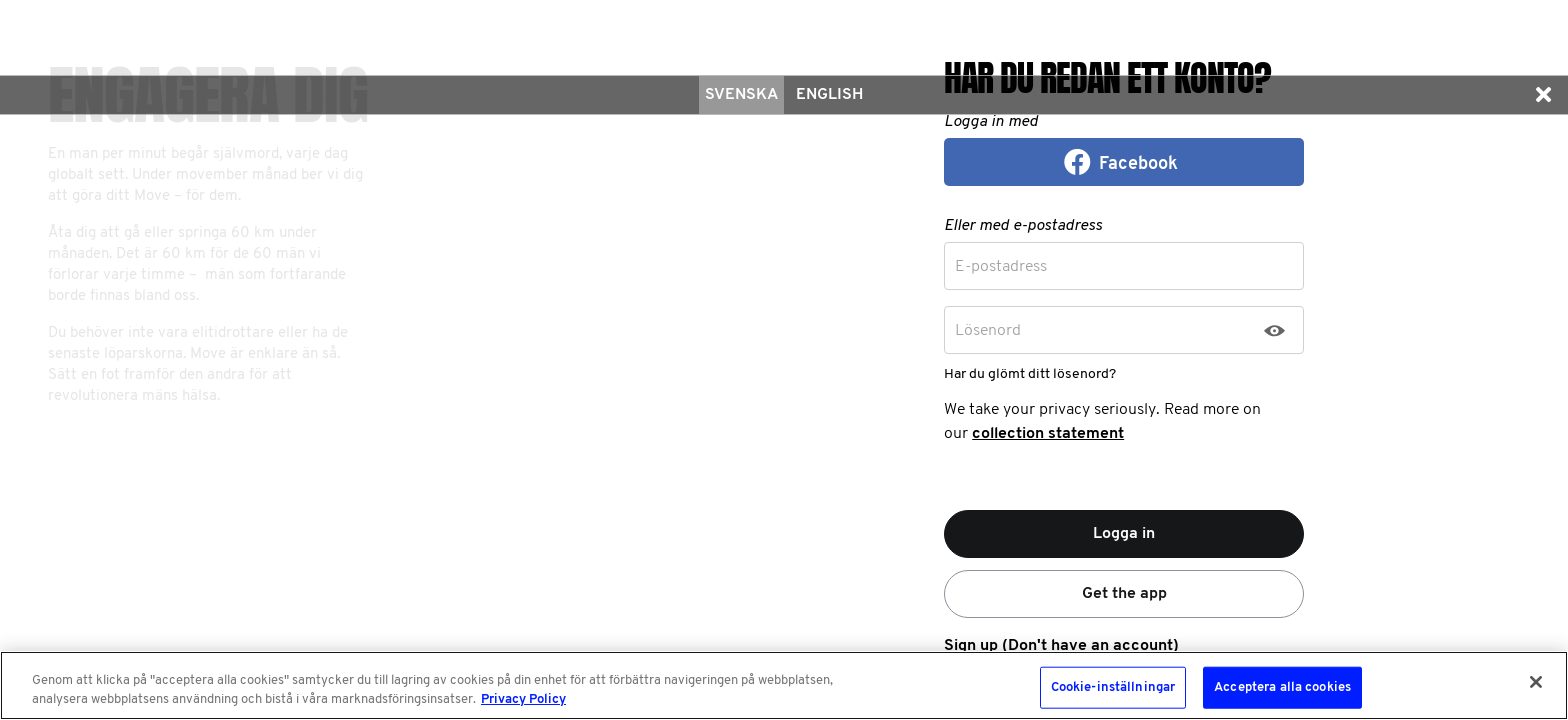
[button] (1543, 95)
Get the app (1124, 594)
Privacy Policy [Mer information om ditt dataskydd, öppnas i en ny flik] (523, 699)
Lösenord (988, 331)
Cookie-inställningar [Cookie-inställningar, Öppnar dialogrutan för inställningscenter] (1113, 687)
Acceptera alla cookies (1282, 687)
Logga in (1124, 534)
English (829, 95)
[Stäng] (1536, 682)
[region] (784, 685)
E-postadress (1001, 267)
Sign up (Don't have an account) (1061, 646)
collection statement (1048, 434)
